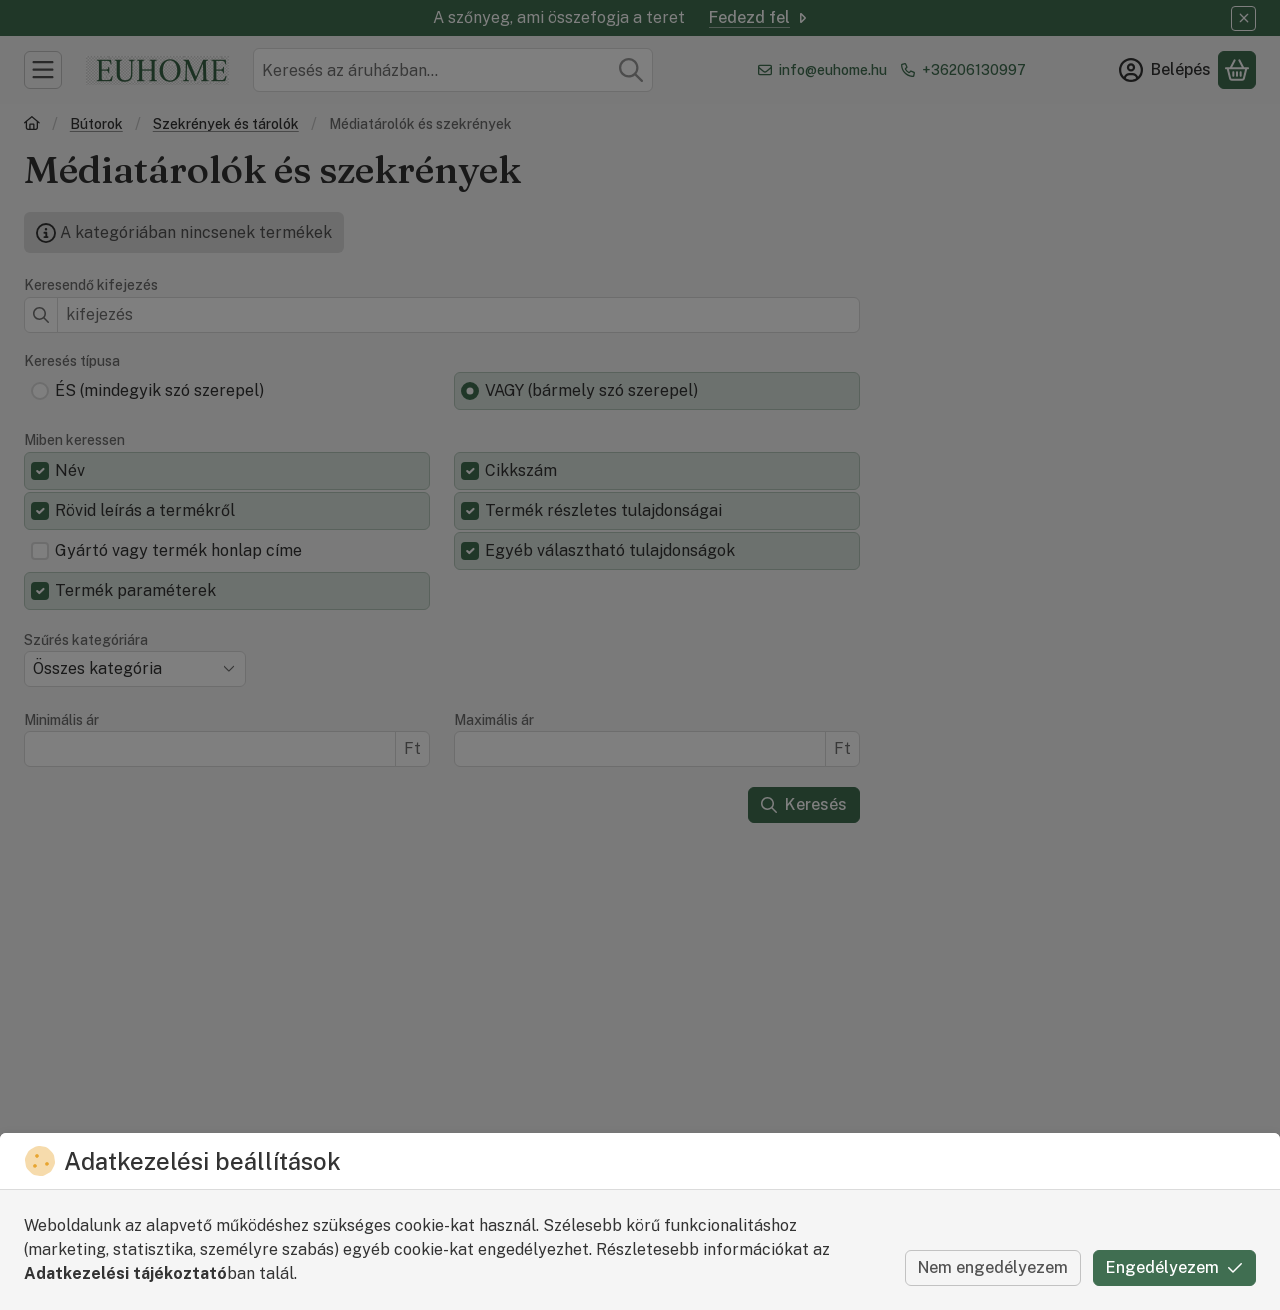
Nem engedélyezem (993, 1267)
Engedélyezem (1174, 1267)
